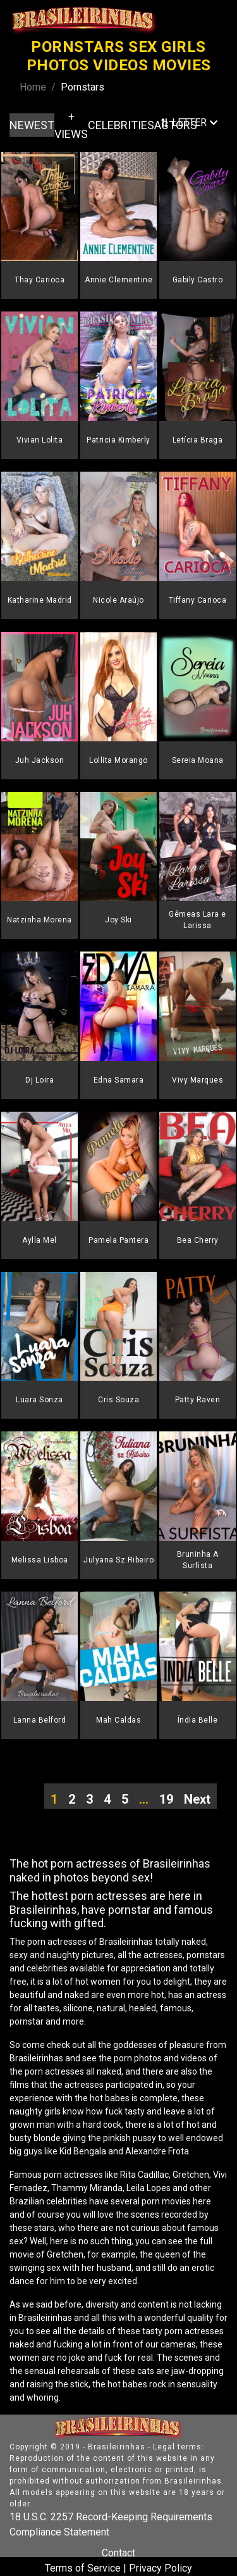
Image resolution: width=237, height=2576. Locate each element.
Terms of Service (83, 2568)
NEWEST (31, 125)
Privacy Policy (160, 2568)
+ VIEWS (71, 125)
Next (197, 1799)
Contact (118, 2553)
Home (33, 87)
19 (166, 1799)
